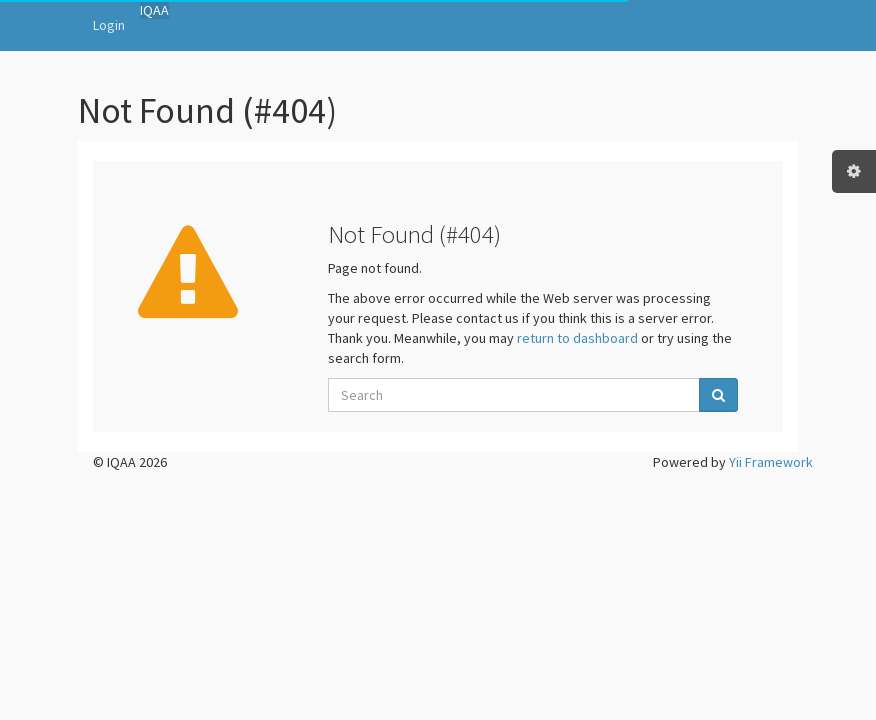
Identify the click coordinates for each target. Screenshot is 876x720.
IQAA (154, 10)
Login (109, 25)
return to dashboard (577, 338)
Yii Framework (771, 462)
